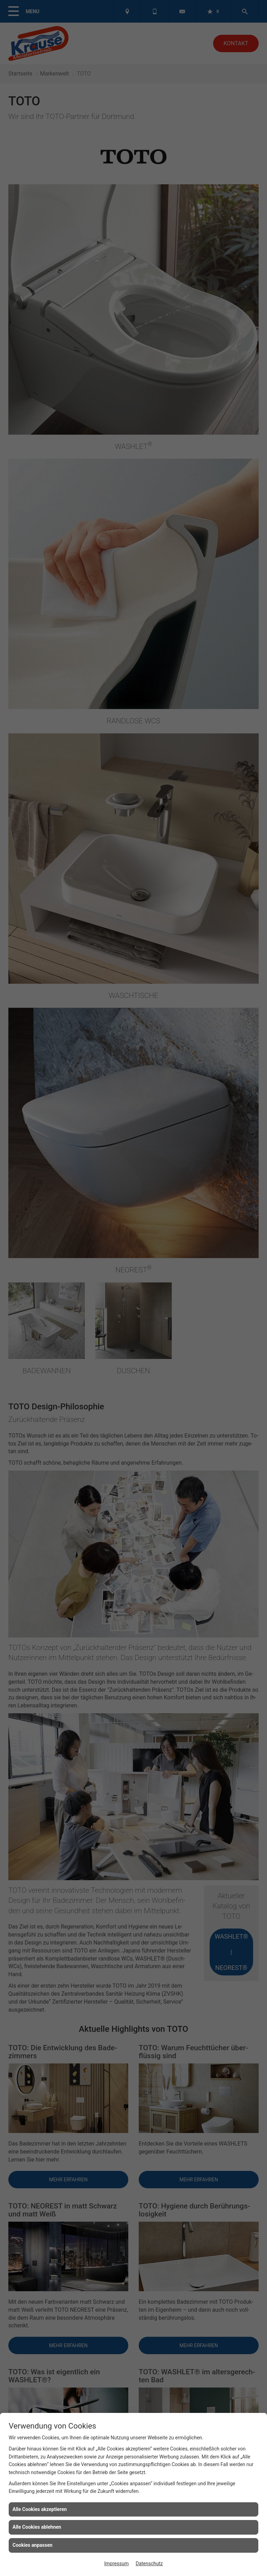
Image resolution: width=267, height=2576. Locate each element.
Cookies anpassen (32, 2545)
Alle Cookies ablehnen (37, 2527)
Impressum (116, 2563)
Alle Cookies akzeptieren (40, 2509)
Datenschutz (149, 2563)
